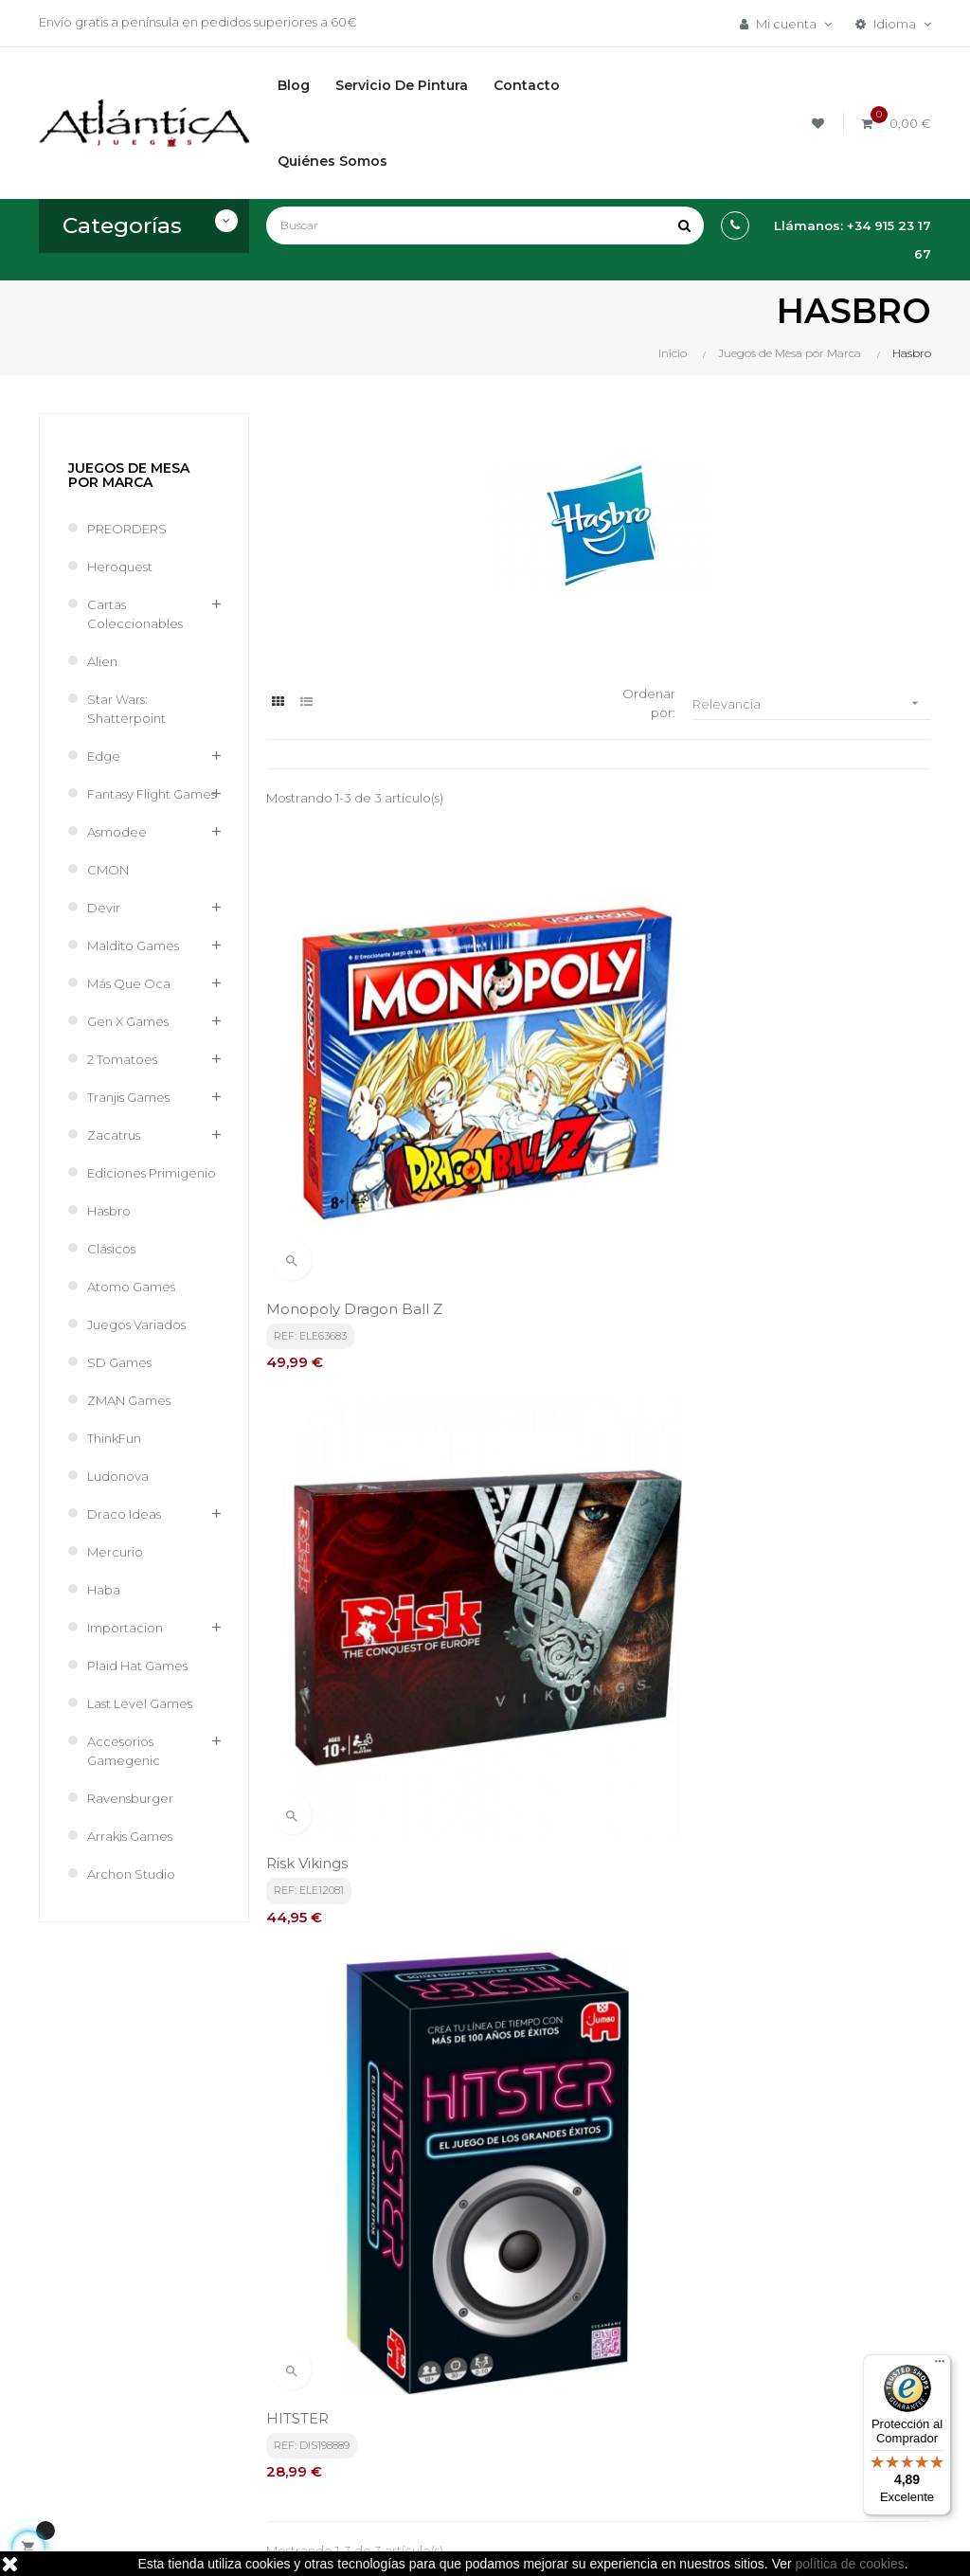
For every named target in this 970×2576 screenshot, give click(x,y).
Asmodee (117, 831)
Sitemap (595, 2413)
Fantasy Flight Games (151, 794)
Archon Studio (131, 1874)
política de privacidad (433, 2121)
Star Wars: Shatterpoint (126, 709)
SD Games (119, 1362)
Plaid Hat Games (137, 1665)
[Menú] (939, 2365)
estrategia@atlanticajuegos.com (139, 2399)
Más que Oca (129, 983)
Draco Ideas (124, 1514)
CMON (108, 869)
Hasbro (109, 1210)
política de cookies (850, 2563)
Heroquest (120, 566)
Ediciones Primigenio (151, 1172)
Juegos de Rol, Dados (635, 2348)
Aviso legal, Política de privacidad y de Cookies (475, 2367)
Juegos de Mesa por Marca (128, 475)
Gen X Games (128, 1021)
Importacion (125, 1627)
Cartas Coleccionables (135, 614)
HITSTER (752, 1075)
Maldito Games (133, 945)
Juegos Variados (136, 1324)
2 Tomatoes (122, 1059)
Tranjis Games (128, 1097)
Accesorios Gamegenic (123, 1751)
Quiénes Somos (466, 2418)
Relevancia (811, 703)
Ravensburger (130, 1798)
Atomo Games (131, 1286)
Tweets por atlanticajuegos (803, 2290)
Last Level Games (139, 1703)
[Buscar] (485, 225)
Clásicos (111, 1248)
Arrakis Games (129, 1836)
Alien (102, 661)
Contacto (447, 2451)
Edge (103, 756)
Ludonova (118, 1476)
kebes (376, 2542)
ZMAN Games (129, 1400)
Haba (103, 1589)
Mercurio (115, 1551)
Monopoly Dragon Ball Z (354, 1075)
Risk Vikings (534, 1075)
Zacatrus (113, 1135)
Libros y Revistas (617, 2380)
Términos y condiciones (455, 2307)
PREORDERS (127, 528)
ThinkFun (114, 1438)
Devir (103, 907)
